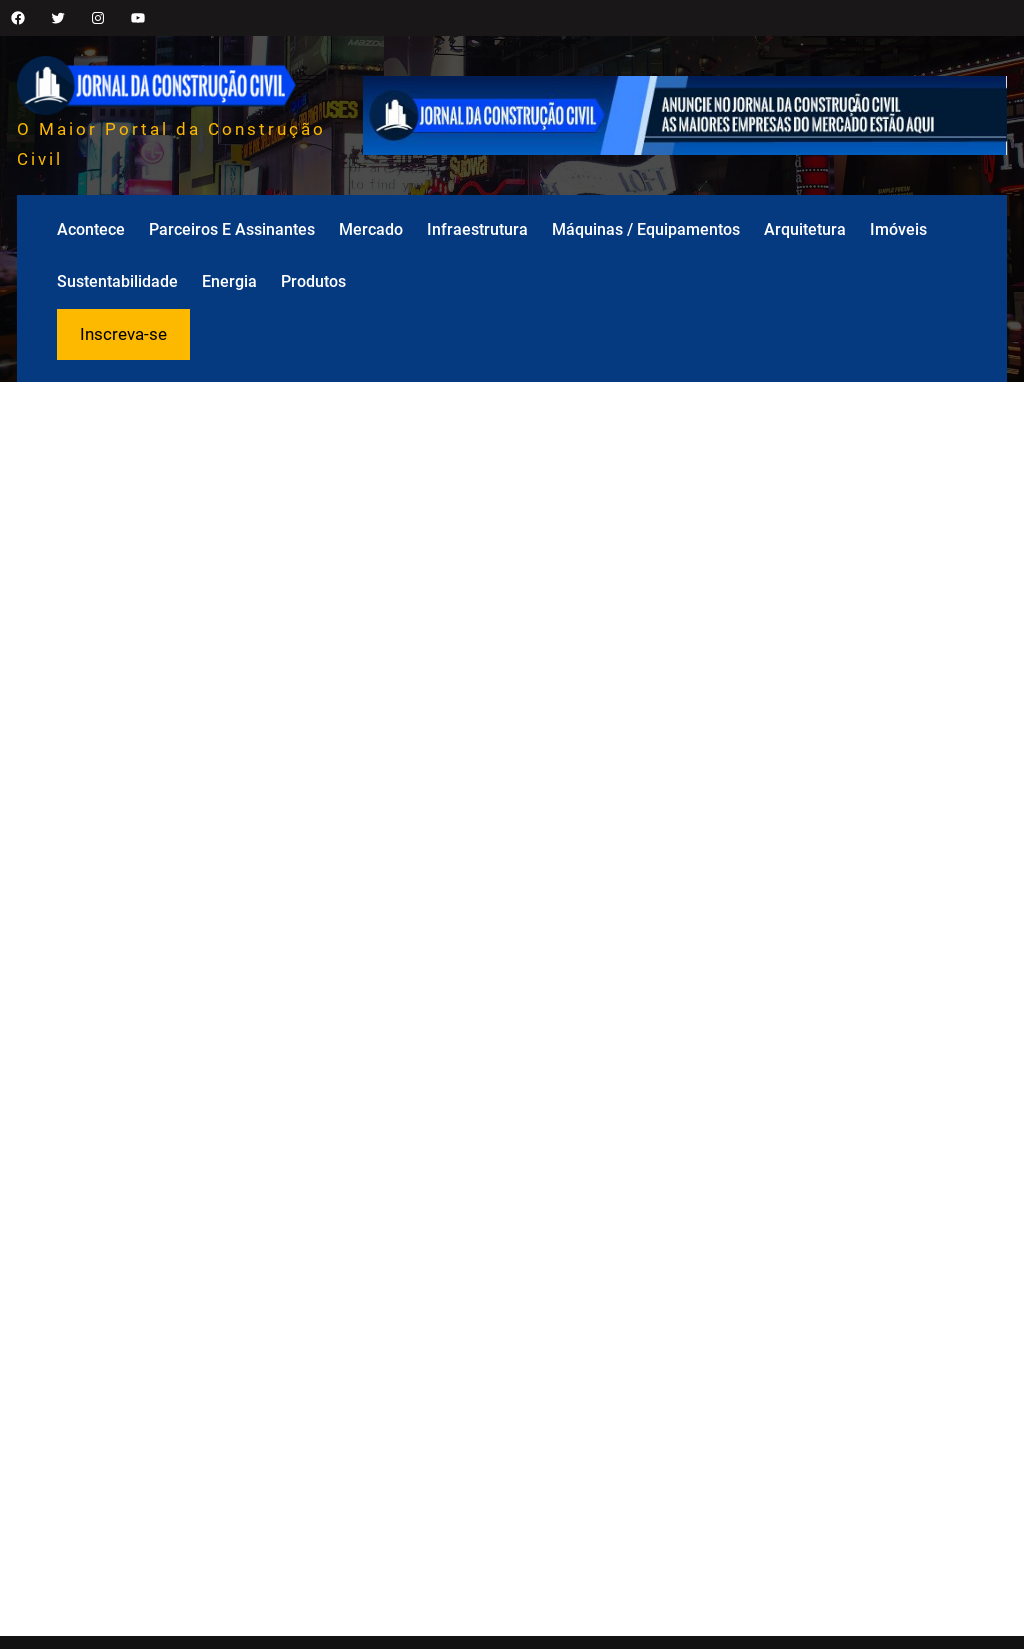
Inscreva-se (123, 334)
